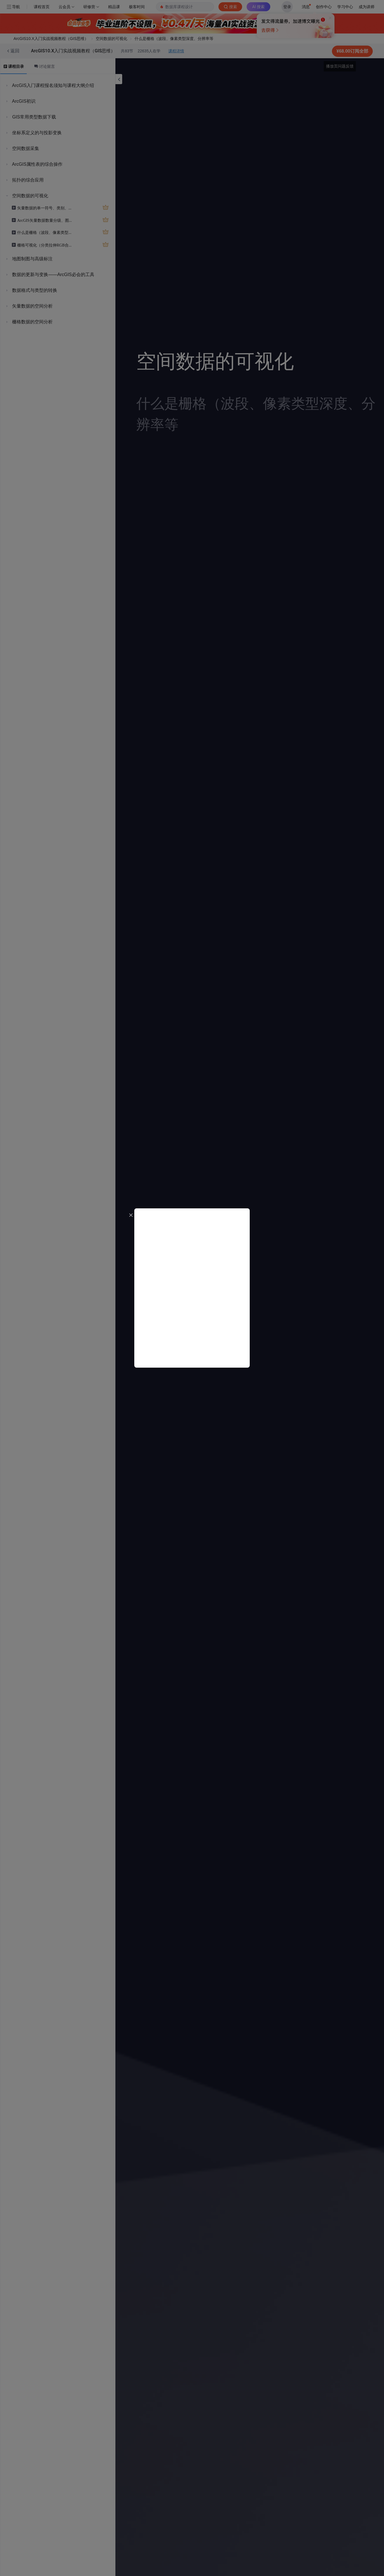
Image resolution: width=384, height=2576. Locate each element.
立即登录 (245, 53)
